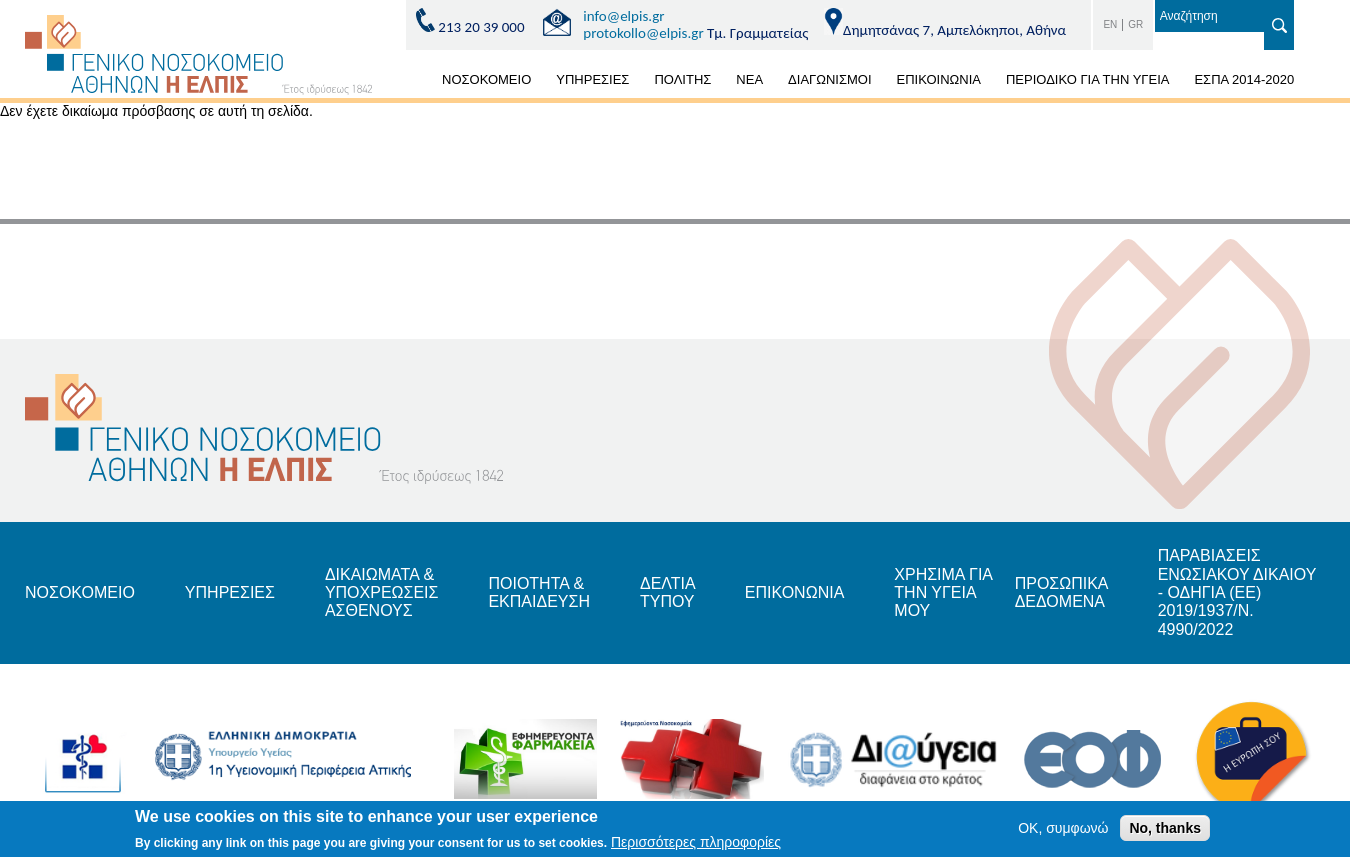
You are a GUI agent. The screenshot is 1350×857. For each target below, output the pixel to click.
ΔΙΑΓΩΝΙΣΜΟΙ (829, 79)
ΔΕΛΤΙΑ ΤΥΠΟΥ (667, 592)
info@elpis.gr (623, 16)
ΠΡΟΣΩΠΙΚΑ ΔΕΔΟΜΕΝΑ (1061, 592)
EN (1110, 24)
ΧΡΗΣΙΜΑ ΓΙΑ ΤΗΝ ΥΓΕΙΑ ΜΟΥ (943, 593)
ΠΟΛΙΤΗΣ (682, 79)
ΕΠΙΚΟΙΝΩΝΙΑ (939, 79)
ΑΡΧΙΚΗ (406, 83)
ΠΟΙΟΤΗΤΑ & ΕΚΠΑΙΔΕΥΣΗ (539, 592)
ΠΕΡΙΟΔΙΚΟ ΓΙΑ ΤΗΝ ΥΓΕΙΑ (1087, 79)
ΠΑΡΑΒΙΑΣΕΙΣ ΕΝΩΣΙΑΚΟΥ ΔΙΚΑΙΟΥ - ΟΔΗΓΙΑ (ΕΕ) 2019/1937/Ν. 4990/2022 (1237, 592)
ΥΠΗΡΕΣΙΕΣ (592, 79)
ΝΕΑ (749, 79)
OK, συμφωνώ (1063, 832)
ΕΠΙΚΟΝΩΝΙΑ (794, 592)
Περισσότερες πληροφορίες (696, 845)
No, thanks (1165, 832)
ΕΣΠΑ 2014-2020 (1244, 79)
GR (1135, 24)
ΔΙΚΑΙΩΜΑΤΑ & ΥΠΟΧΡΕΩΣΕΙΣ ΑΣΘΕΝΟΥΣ (382, 593)
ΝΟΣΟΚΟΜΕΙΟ (486, 79)
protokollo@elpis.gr (643, 33)
